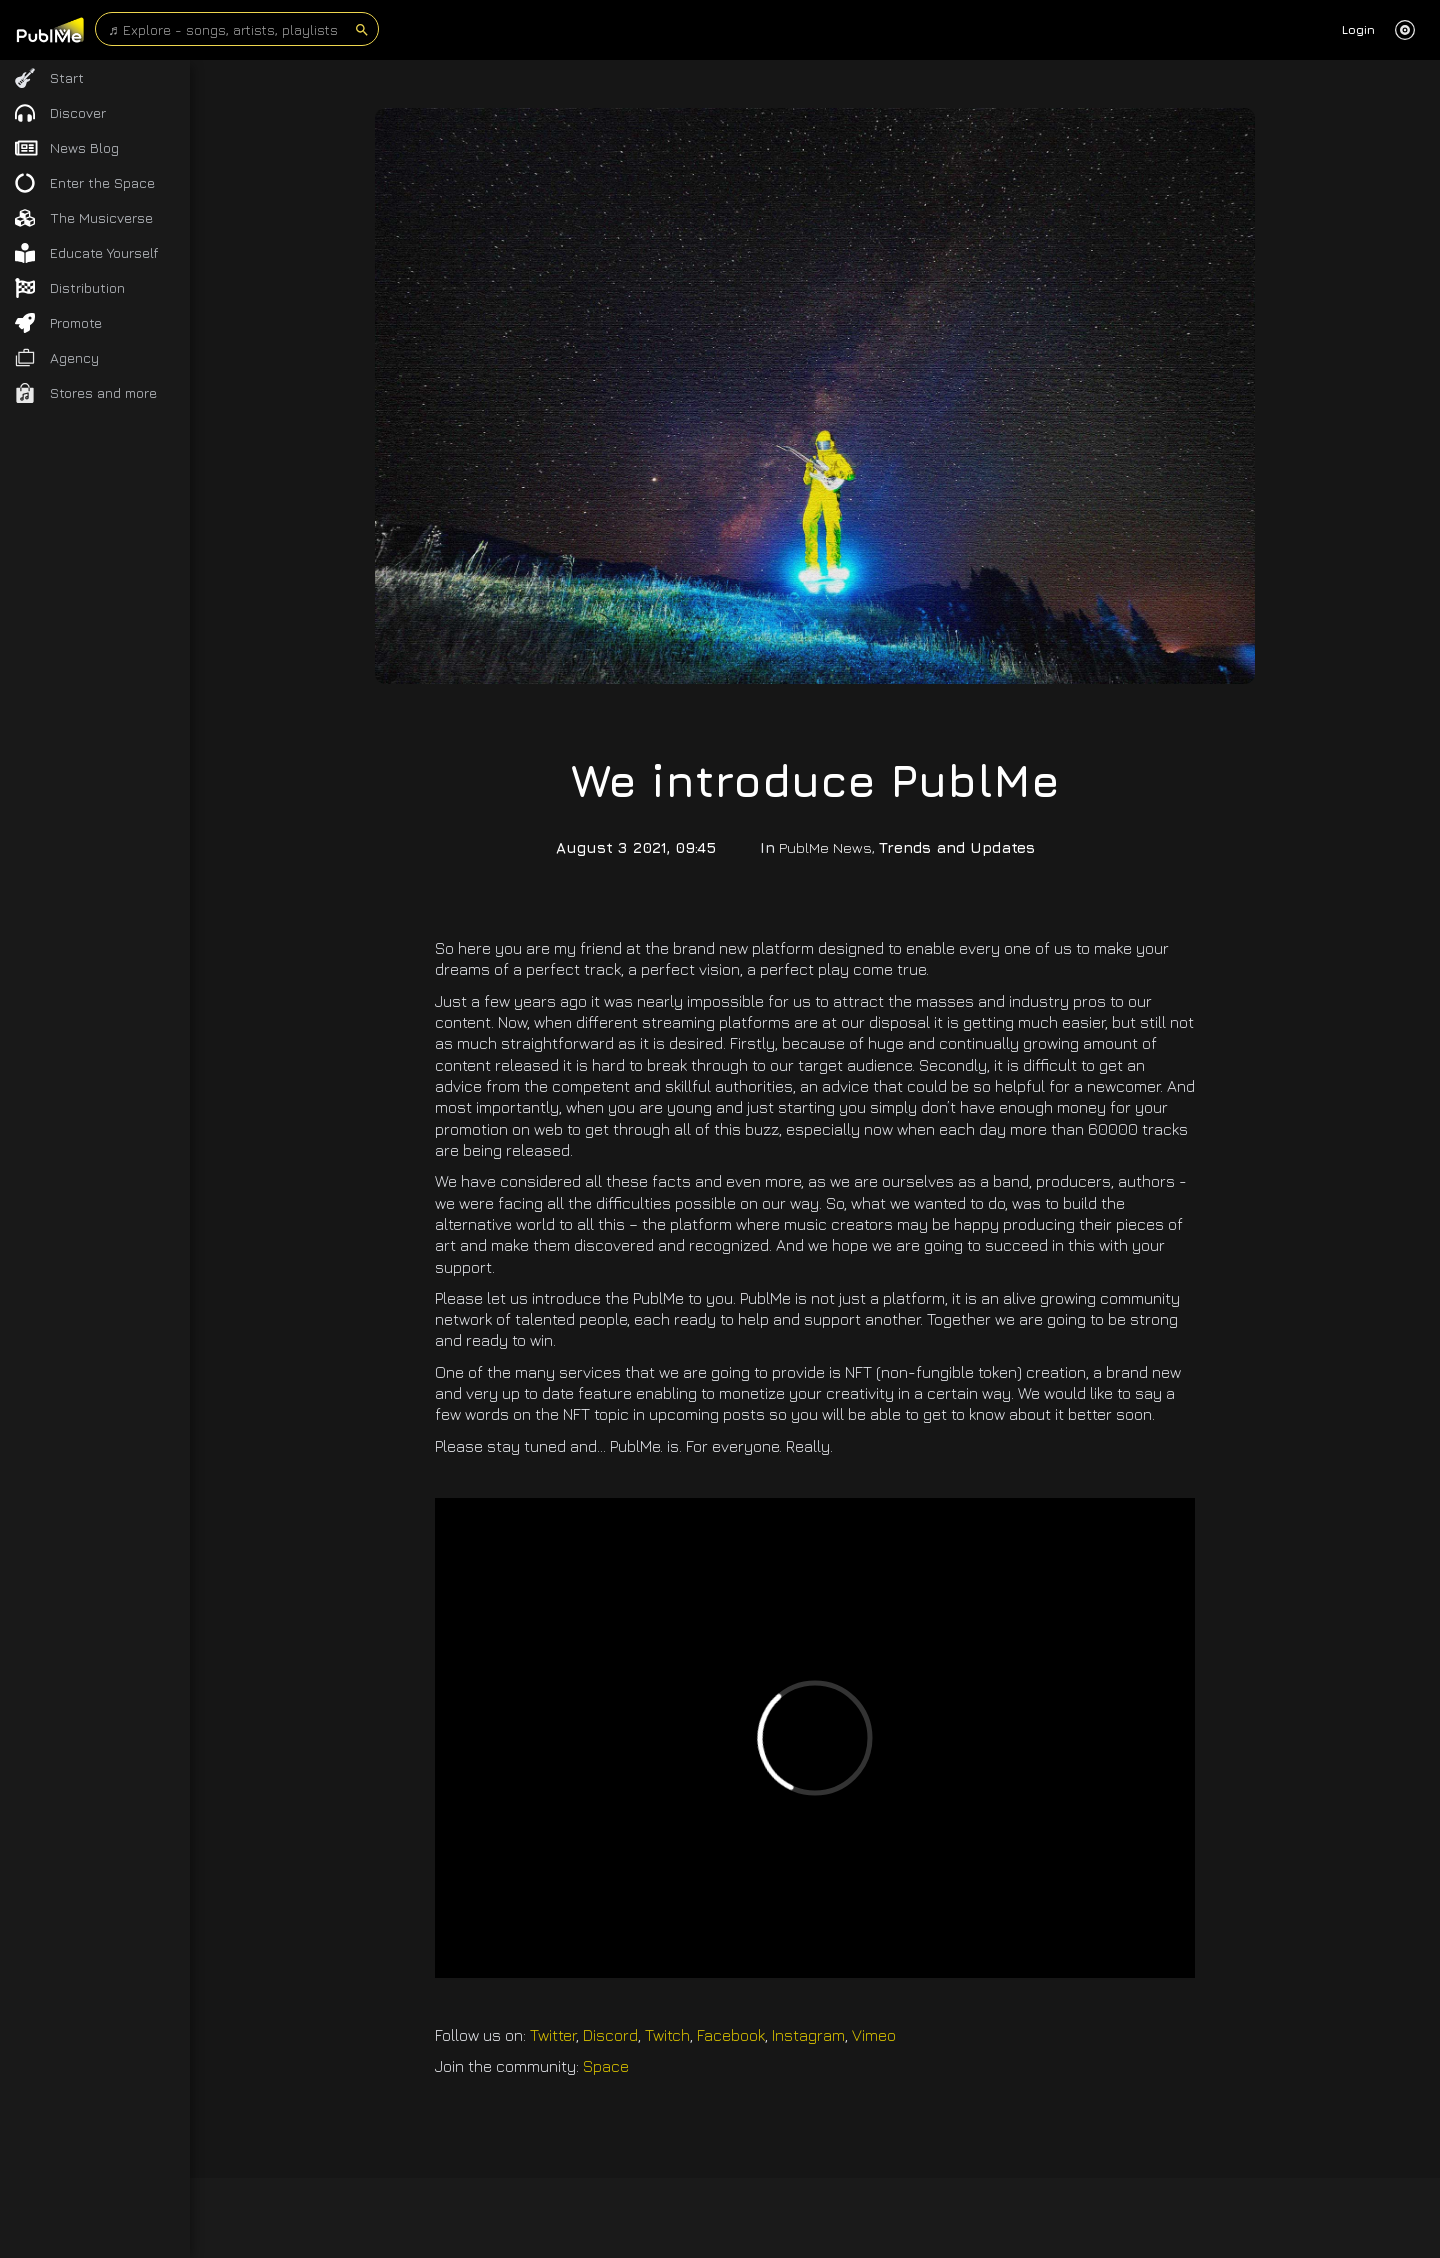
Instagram (808, 2035)
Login (1358, 29)
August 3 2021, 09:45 (636, 847)
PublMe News (825, 847)
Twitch (667, 2035)
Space (606, 2066)
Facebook (731, 2035)
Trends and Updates (957, 847)
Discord (610, 2035)
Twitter (553, 2035)
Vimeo (874, 2035)
